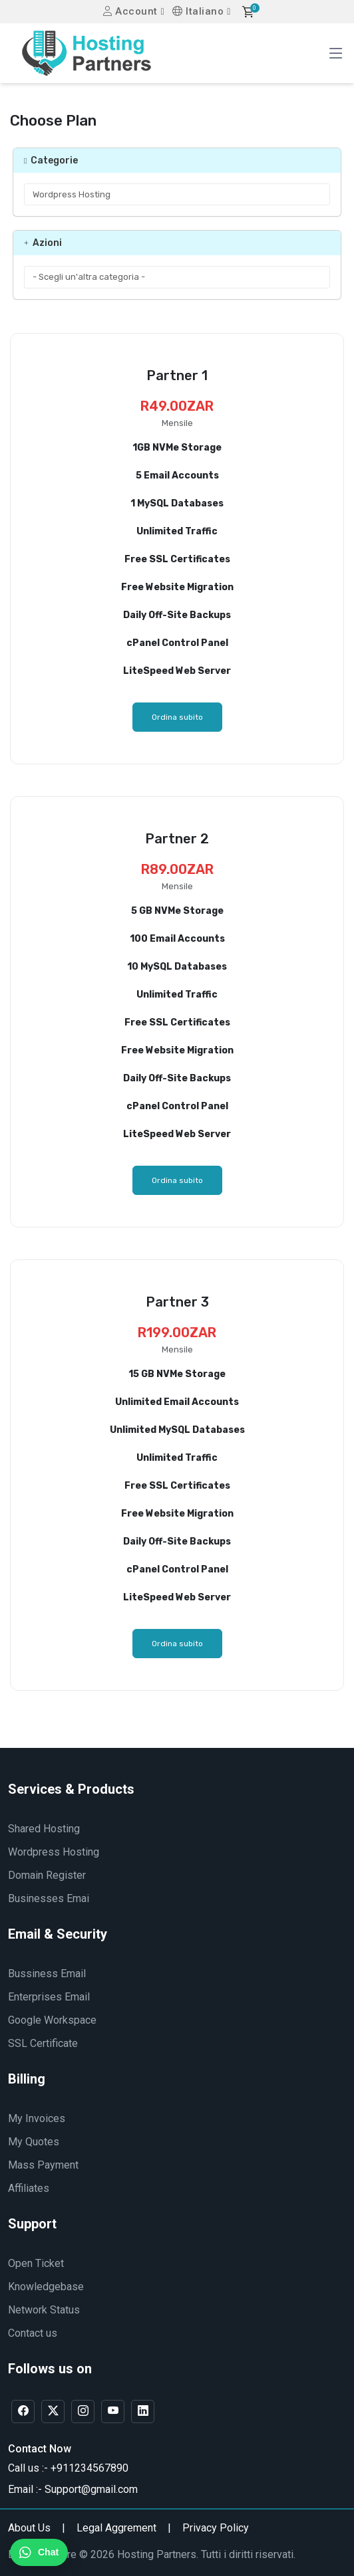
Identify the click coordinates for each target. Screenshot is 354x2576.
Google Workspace (52, 2020)
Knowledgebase (46, 2286)
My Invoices (36, 2118)
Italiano (198, 11)
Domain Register (47, 1875)
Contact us (32, 2333)
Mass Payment (43, 2165)
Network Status (44, 2310)
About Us (29, 2528)
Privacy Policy (215, 2528)
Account (130, 11)
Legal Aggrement (116, 2528)
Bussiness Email (47, 1973)
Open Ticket (36, 2263)
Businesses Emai (48, 1898)
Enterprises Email (49, 1996)
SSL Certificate (43, 2043)
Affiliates (28, 2188)
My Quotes (33, 2141)
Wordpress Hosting (53, 1852)
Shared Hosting (44, 1828)
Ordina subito (177, 717)
